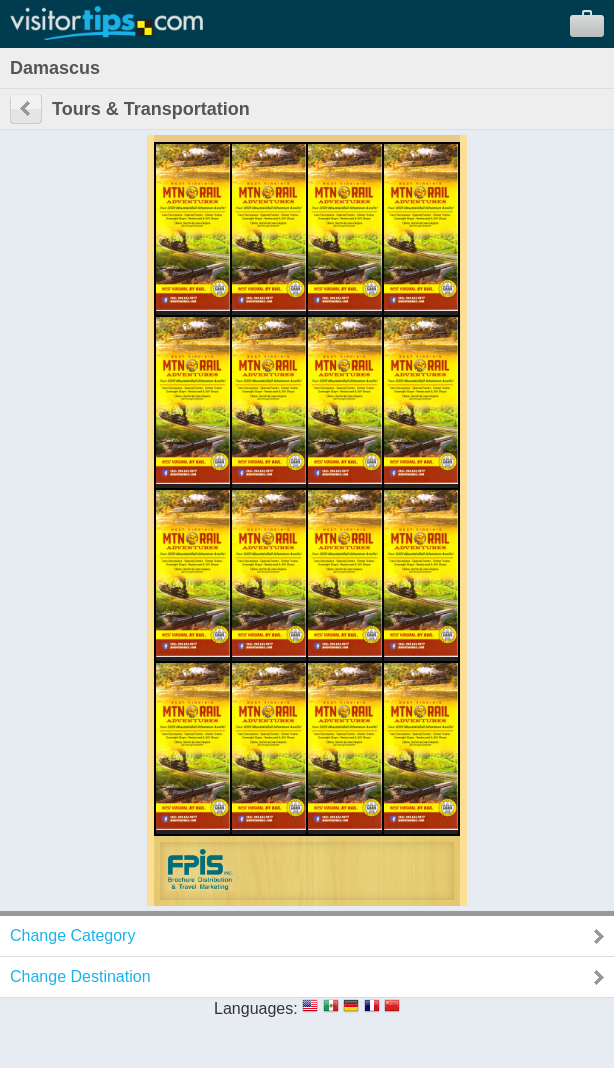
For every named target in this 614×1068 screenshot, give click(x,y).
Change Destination (80, 976)
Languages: (256, 1008)
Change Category (72, 935)
